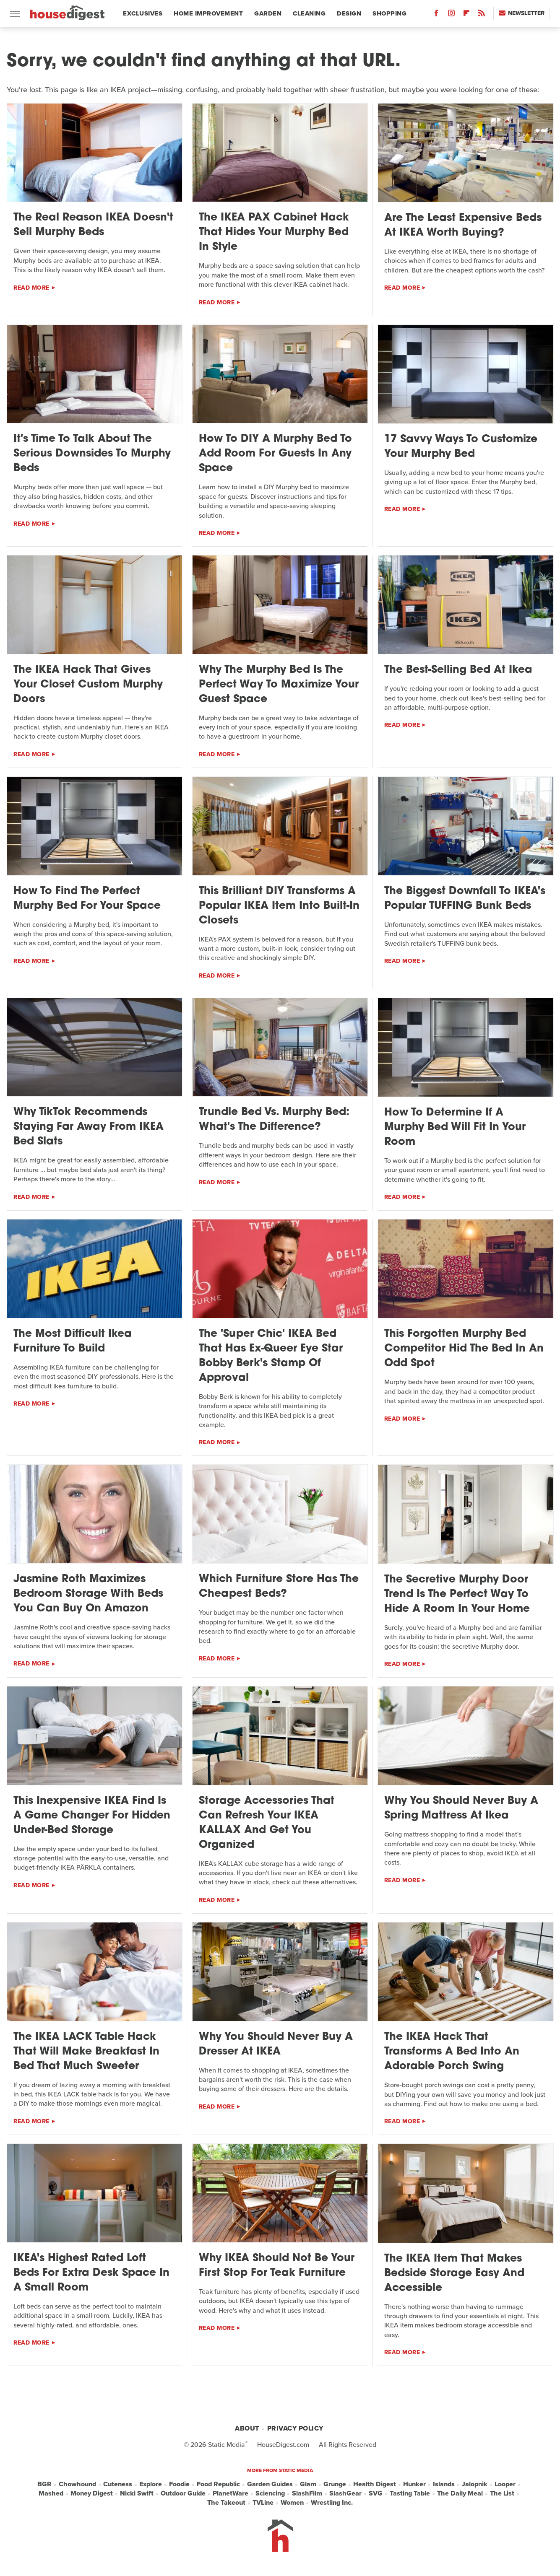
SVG (376, 2493)
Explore (150, 2484)
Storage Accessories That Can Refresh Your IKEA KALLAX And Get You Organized (266, 1823)
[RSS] (481, 15)
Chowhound (77, 2484)
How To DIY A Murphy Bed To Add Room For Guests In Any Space (275, 454)
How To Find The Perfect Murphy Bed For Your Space (87, 898)
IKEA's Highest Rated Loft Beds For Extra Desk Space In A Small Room (91, 2273)
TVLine (263, 2502)
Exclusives (142, 13)
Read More (31, 287)
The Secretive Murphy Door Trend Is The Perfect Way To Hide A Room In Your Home (457, 1594)
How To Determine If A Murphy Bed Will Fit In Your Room (455, 1127)
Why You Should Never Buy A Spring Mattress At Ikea (461, 1808)
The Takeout (226, 2502)
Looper (505, 2484)
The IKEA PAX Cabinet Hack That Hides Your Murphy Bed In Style (274, 232)
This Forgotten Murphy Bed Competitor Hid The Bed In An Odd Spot (464, 1349)
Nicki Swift (137, 2493)
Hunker (414, 2484)
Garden (267, 13)
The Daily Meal (460, 2493)
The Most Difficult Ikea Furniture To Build (72, 1341)
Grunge (334, 2484)
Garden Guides (270, 2484)
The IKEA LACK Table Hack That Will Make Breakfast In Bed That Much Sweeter (86, 2052)
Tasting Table (410, 2493)
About (247, 2428)
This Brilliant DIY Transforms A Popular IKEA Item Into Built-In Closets (279, 906)
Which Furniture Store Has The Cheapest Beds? (279, 1586)
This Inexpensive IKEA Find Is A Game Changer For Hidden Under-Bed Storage (91, 1816)
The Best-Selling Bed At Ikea (458, 670)
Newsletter (521, 13)
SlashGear (345, 2493)
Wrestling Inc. (332, 2502)
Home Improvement (208, 13)
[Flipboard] (466, 15)
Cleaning (309, 13)
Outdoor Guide (183, 2493)
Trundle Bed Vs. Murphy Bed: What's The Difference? (274, 1119)
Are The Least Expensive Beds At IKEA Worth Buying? (463, 225)
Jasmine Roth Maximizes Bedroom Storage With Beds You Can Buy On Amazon (88, 1594)
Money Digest (91, 2493)
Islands (444, 2484)
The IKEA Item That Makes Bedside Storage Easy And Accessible (454, 2273)
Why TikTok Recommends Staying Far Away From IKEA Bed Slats (88, 1127)
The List (502, 2493)
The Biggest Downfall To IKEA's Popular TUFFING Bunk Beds (464, 898)
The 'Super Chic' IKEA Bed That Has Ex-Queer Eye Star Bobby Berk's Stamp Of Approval (271, 1356)
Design (349, 13)
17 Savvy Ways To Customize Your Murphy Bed (460, 446)
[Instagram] (451, 15)
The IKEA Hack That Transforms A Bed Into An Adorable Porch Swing (451, 2052)
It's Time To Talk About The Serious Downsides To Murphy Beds (92, 454)
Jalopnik (474, 2484)
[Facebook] (436, 15)
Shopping (389, 13)
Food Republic (218, 2484)
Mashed (51, 2493)
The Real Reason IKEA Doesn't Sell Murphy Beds (93, 225)
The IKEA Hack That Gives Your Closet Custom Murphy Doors (88, 685)
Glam (308, 2484)
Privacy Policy (295, 2428)
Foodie (179, 2484)
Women (292, 2502)
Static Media (226, 2444)
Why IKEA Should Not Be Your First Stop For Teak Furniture (276, 2265)
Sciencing (270, 2493)
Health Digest (374, 2484)
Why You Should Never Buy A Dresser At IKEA (276, 2044)
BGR (44, 2484)
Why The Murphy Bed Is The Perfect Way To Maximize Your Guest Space (279, 685)
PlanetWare (230, 2493)
